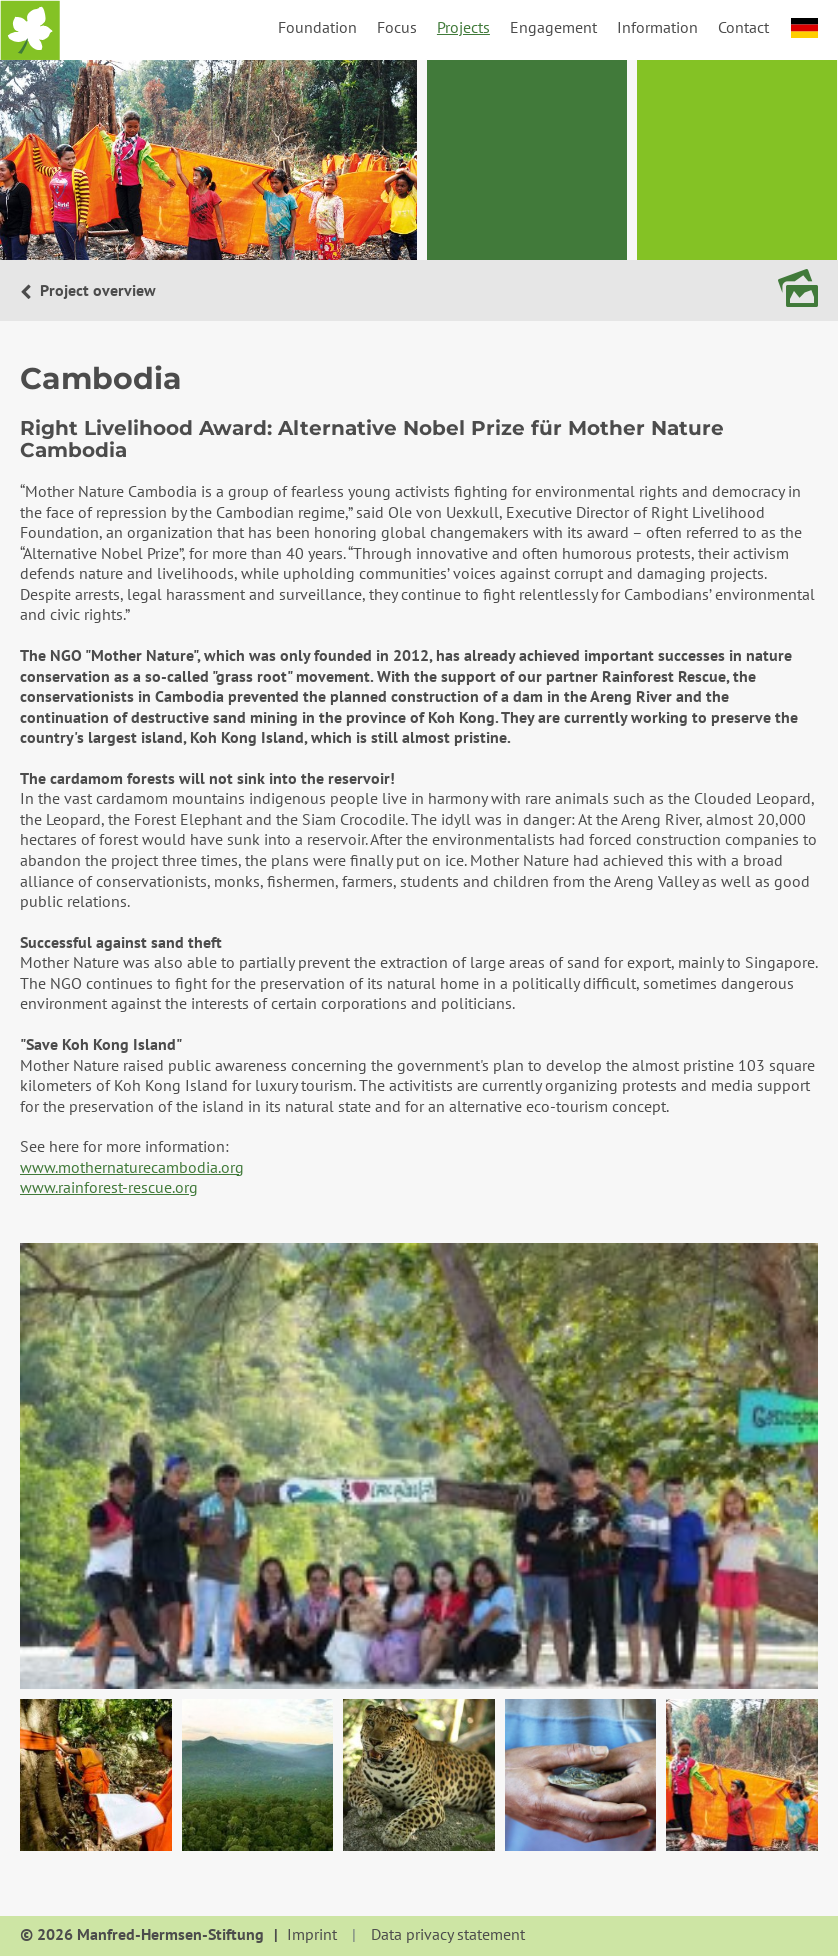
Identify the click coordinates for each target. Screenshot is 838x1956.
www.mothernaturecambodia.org (132, 1167)
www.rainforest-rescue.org (109, 1187)
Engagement (553, 27)
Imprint (312, 1935)
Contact (743, 27)
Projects (463, 27)
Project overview (96, 290)
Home (30, 30)
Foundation (317, 27)
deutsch (804, 28)
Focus (397, 27)
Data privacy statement (448, 1935)
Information (657, 27)
